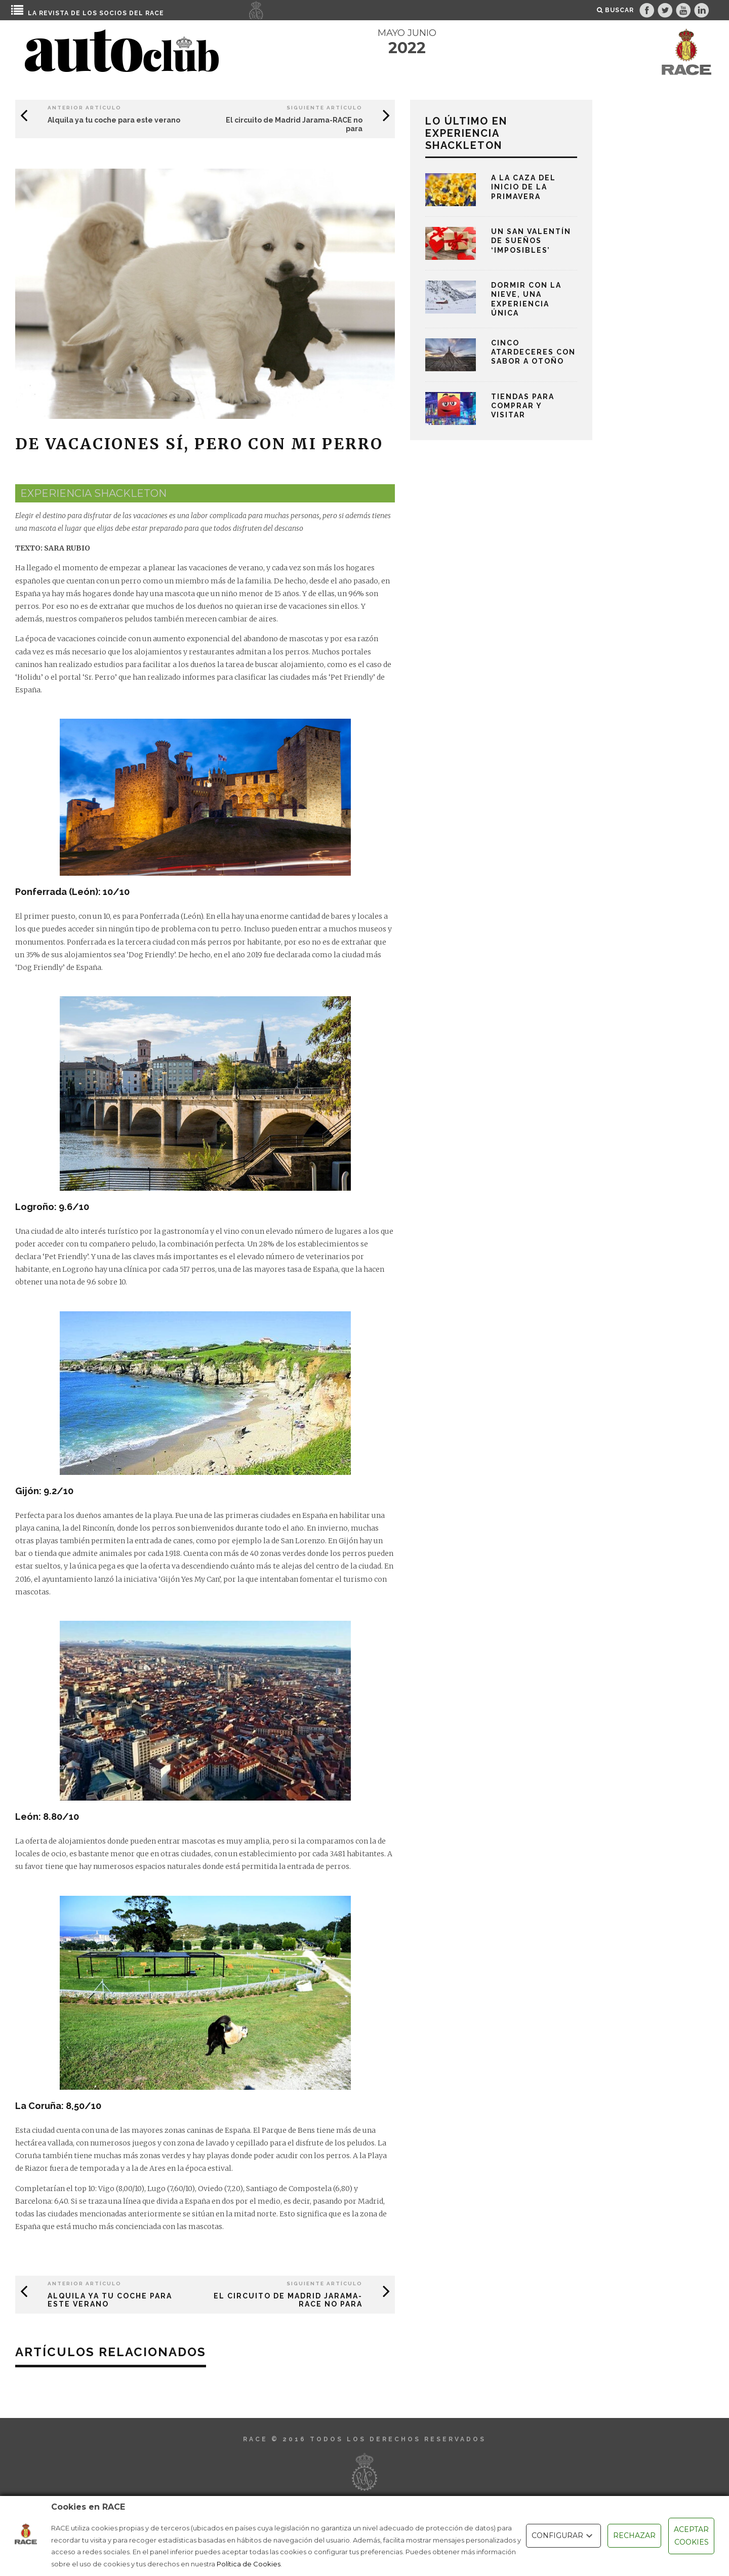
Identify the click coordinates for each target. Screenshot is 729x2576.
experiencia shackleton (93, 493)
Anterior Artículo (85, 107)
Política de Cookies (248, 2564)
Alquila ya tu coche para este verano (114, 120)
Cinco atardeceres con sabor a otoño (533, 352)
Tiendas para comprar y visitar (522, 406)
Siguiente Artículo (324, 107)
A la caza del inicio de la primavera (523, 187)
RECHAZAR (634, 2535)
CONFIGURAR (563, 2536)
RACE (154, 13)
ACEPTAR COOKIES (691, 2536)
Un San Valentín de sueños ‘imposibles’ (531, 240)
